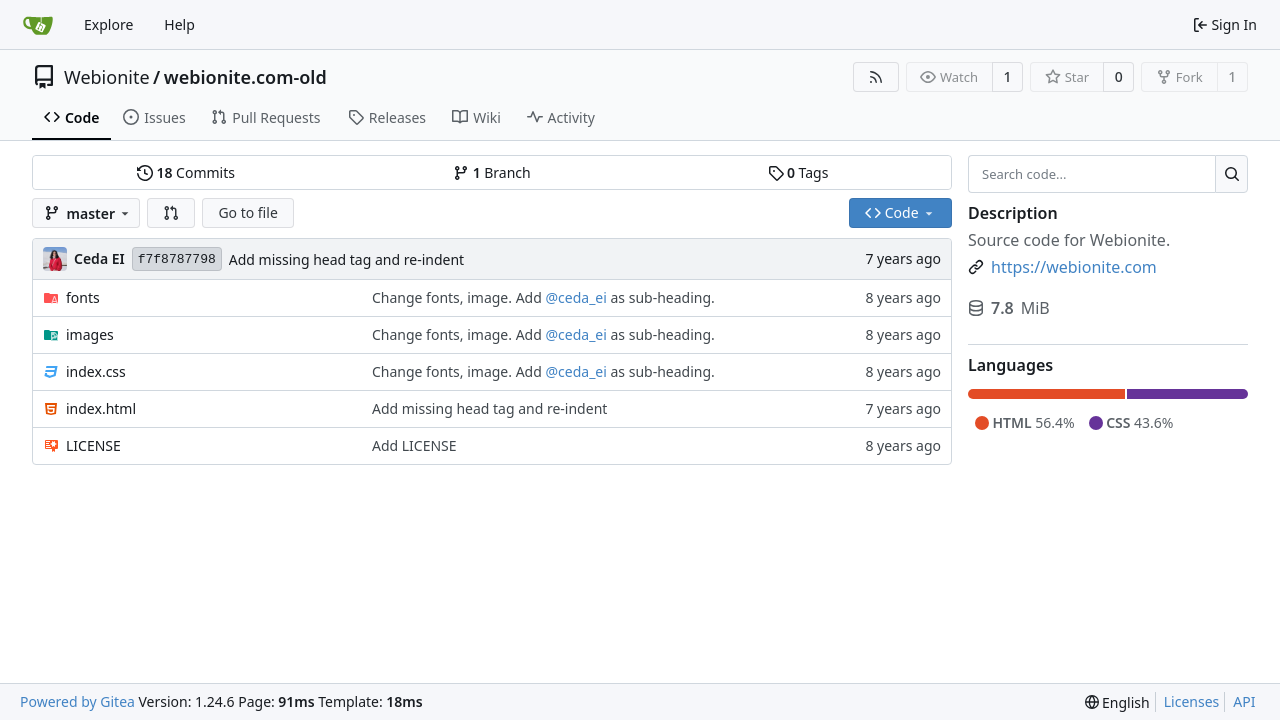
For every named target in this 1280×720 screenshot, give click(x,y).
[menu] (1117, 702)
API (1244, 701)
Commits (186, 172)
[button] (171, 213)
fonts (83, 297)
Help (179, 24)
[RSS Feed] (876, 77)
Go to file (247, 212)
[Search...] (1231, 174)
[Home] (38, 25)
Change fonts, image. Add (459, 297)
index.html (101, 408)
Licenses (1192, 701)
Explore (108, 24)
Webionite (107, 77)
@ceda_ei (575, 297)
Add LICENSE (414, 445)
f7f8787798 (177, 259)
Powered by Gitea (77, 701)
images (90, 334)
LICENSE (93, 445)
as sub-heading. (661, 297)
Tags (798, 172)
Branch (492, 172)
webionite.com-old (245, 77)
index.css (96, 371)
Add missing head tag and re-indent (346, 259)
